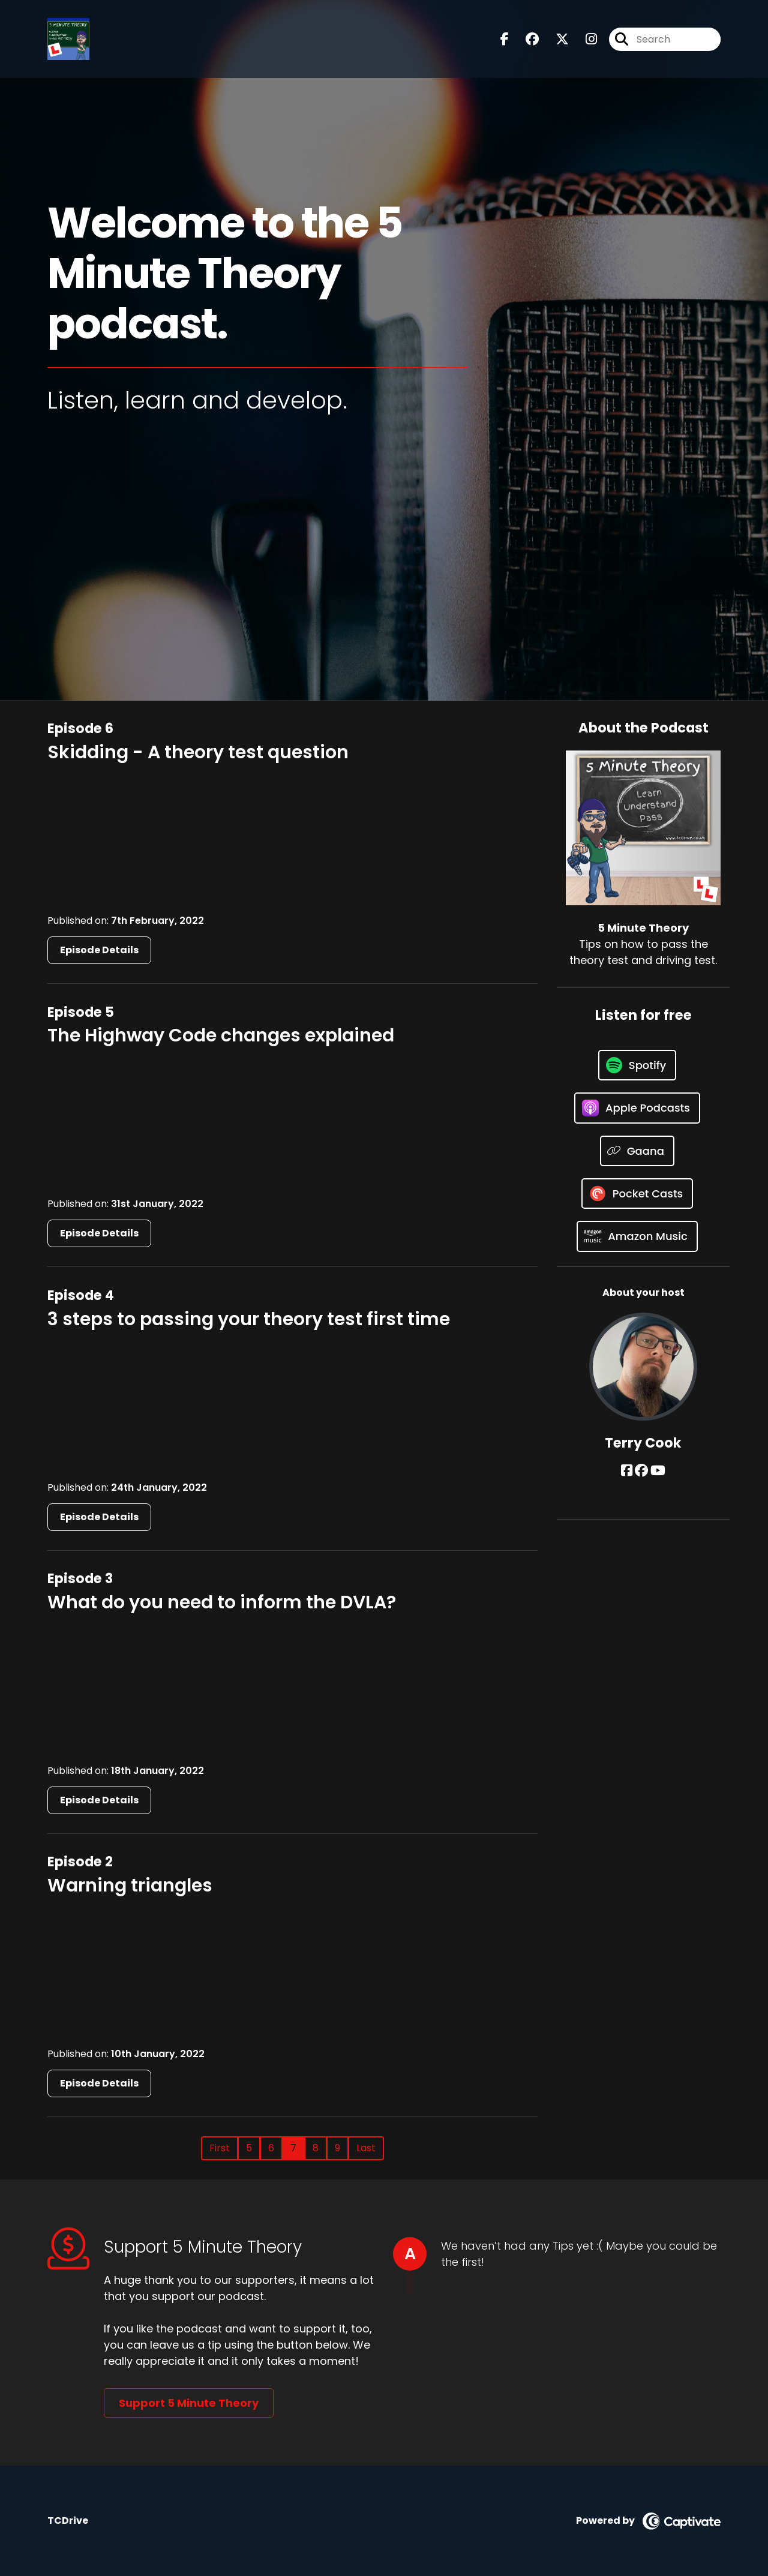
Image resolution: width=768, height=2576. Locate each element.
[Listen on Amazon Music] (637, 1236)
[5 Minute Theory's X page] (555, 39)
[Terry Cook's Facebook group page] (641, 1470)
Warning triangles (129, 1885)
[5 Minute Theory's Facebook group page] (525, 39)
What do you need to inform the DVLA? (221, 1602)
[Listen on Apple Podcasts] (637, 1108)
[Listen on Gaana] (637, 1151)
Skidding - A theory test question (198, 752)
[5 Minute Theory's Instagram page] (584, 39)
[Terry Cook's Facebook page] (626, 1470)
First (219, 2148)
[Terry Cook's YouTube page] (657, 1470)
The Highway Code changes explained (220, 1035)
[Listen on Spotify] (637, 1065)
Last (366, 2148)
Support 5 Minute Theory (189, 2402)
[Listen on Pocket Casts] (637, 1193)
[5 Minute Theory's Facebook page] (504, 39)
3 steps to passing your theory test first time (248, 1319)
